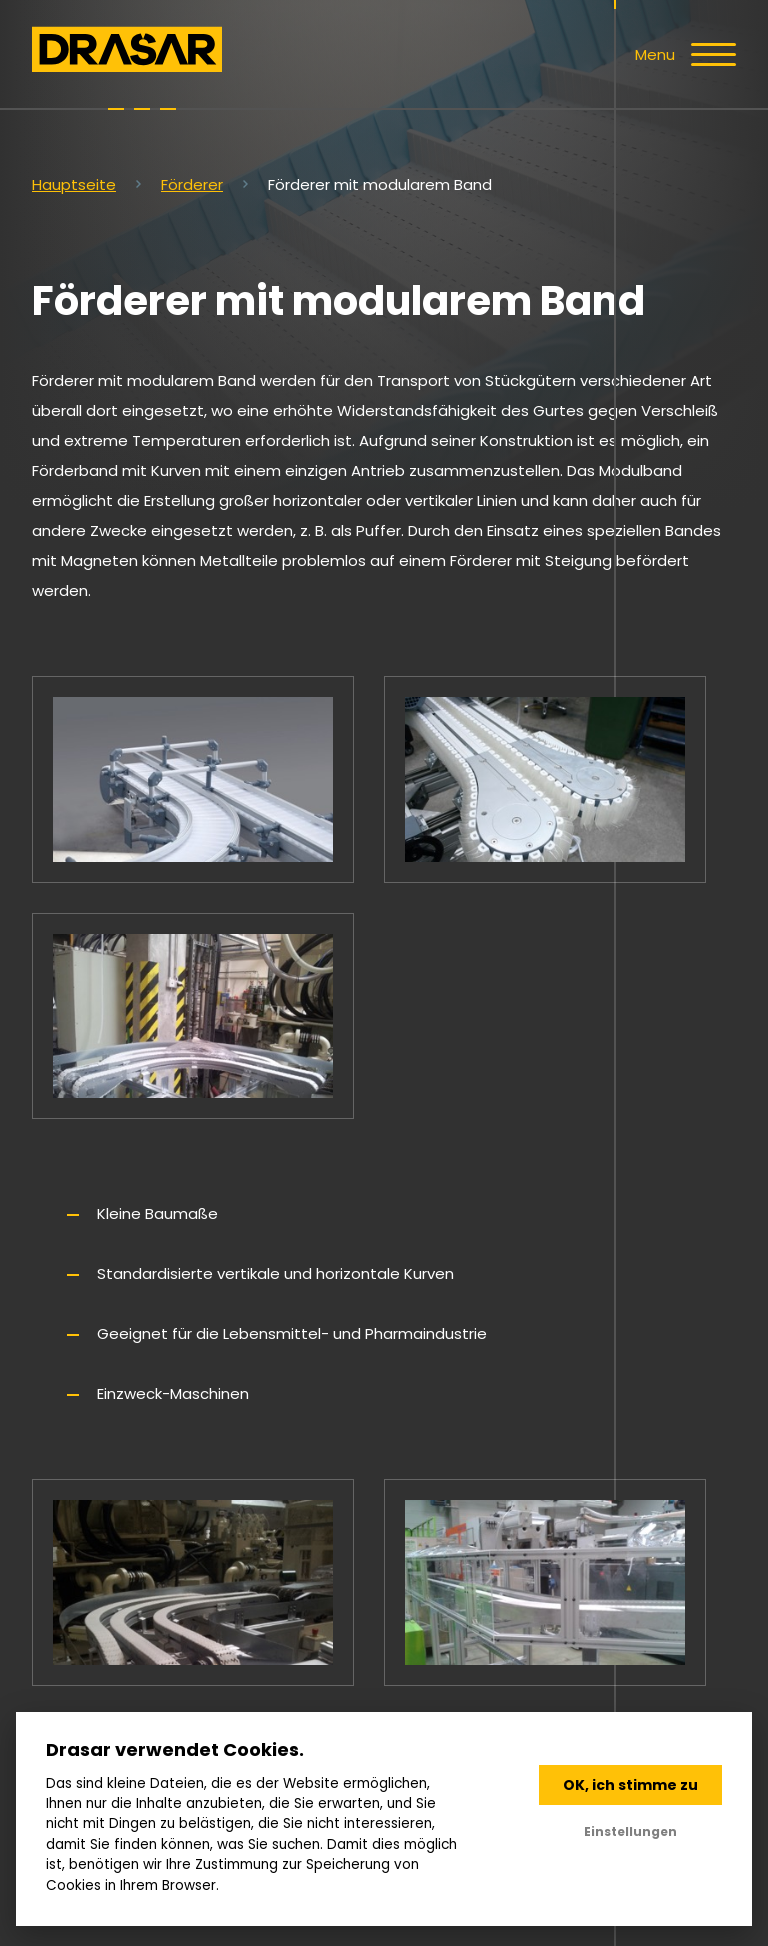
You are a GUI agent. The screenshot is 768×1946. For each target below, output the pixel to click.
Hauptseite (74, 184)
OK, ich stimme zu (630, 1785)
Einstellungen (630, 1831)
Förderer (192, 184)
